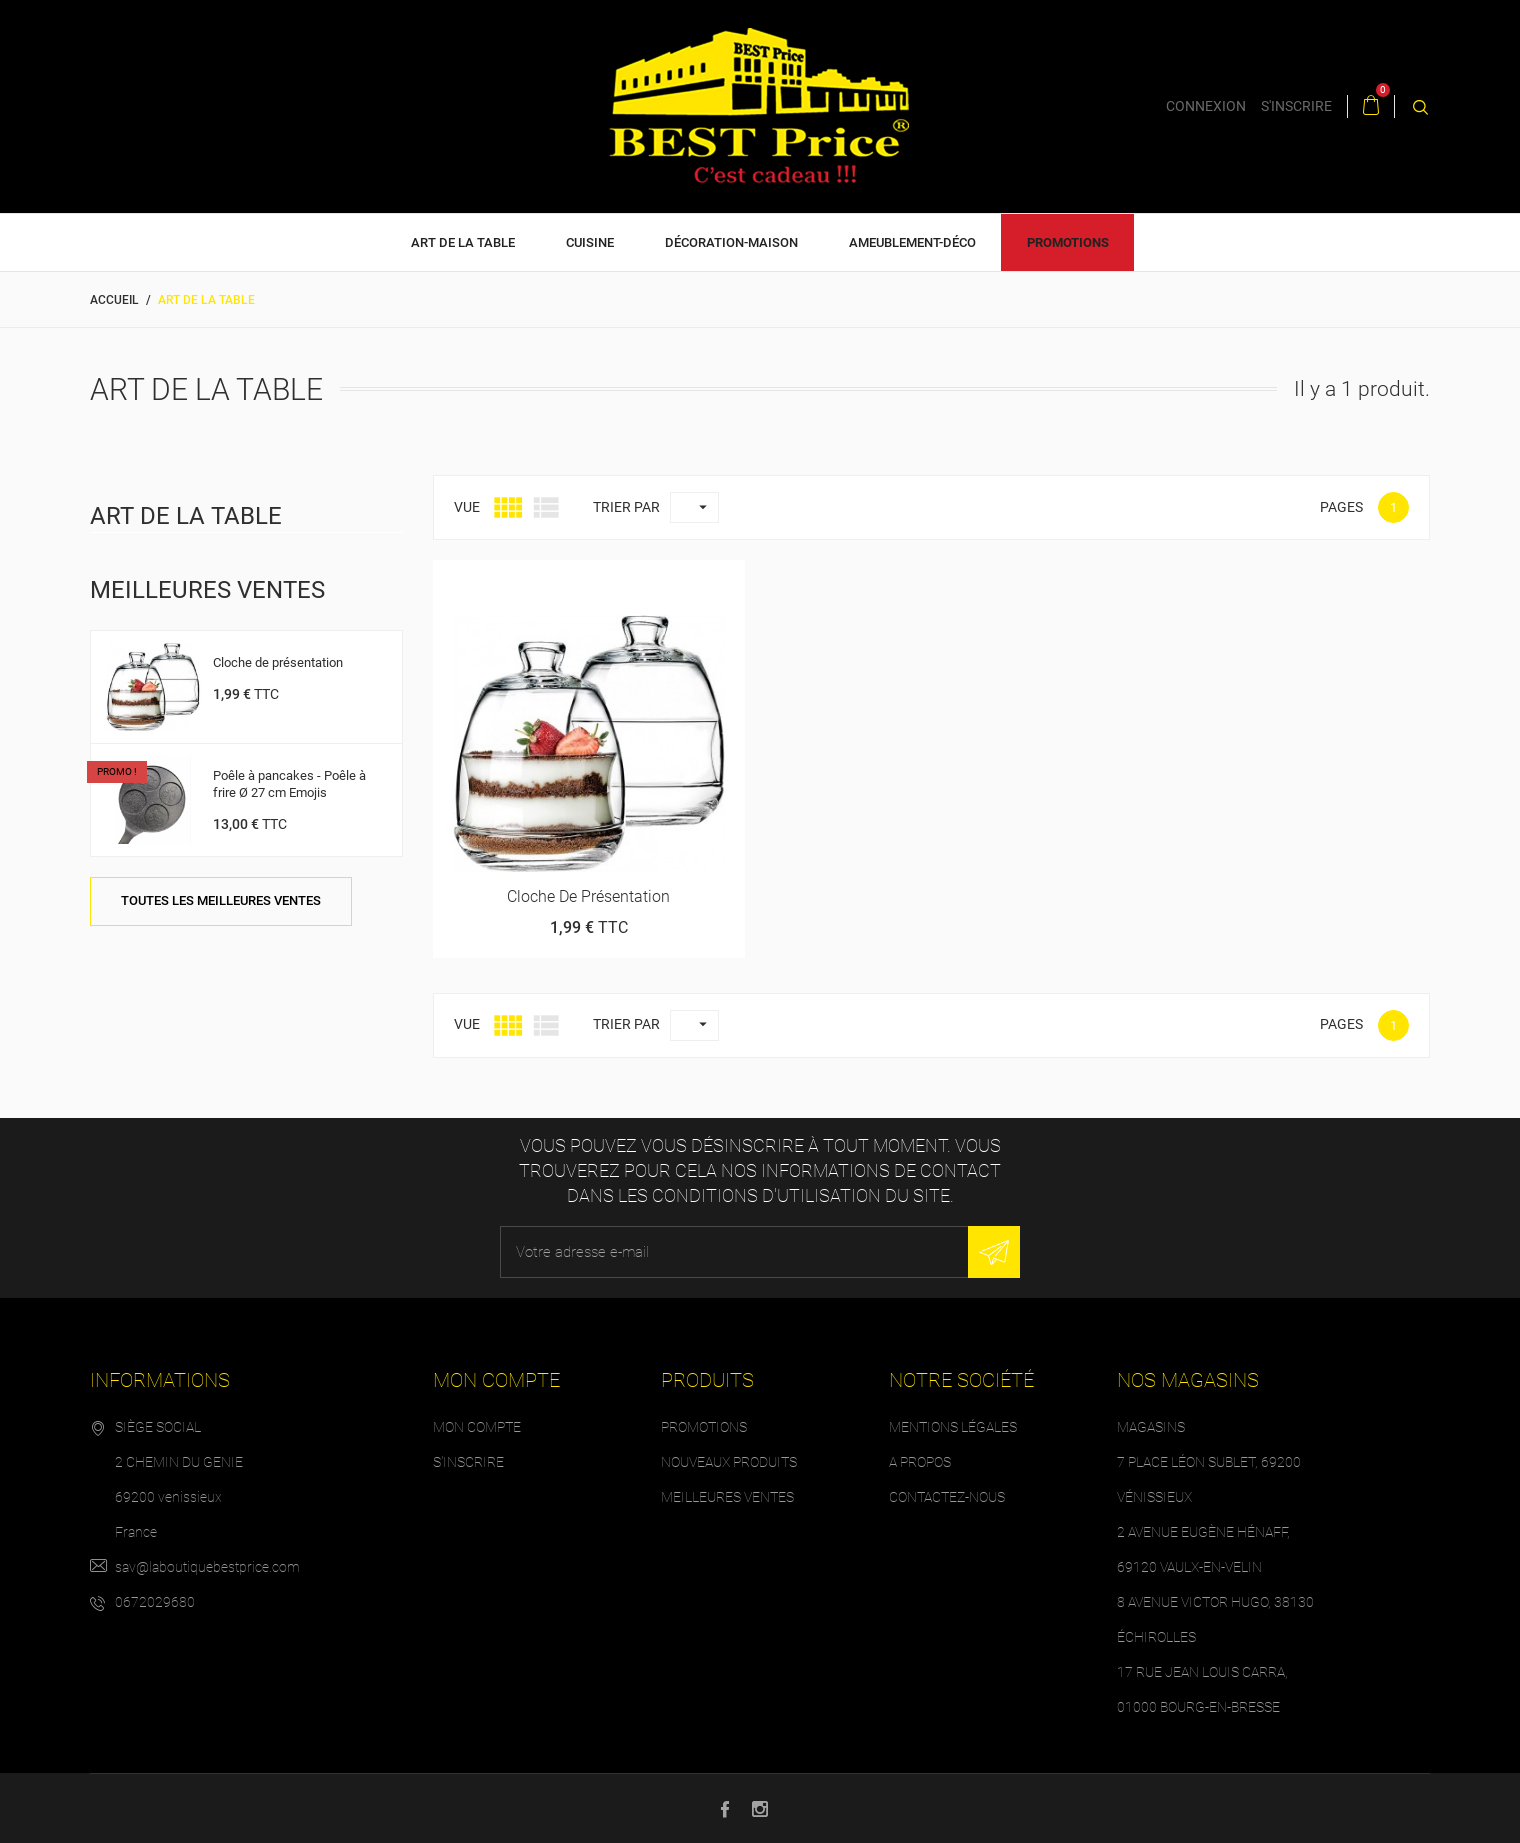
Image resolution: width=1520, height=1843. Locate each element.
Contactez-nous (947, 1497)
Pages (1341, 507)
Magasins (1151, 1427)
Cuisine (590, 242)
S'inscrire (468, 1462)
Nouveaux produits (729, 1462)
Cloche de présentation (278, 662)
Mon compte (477, 1427)
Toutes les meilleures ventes (221, 900)
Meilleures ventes (727, 1497)
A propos (920, 1462)
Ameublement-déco (912, 242)
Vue (467, 507)
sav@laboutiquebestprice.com (207, 1567)
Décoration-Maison (731, 242)
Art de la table (463, 242)
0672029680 (155, 1602)
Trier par (626, 507)
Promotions (1068, 242)
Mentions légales (953, 1427)
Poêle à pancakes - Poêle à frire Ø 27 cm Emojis (289, 784)
